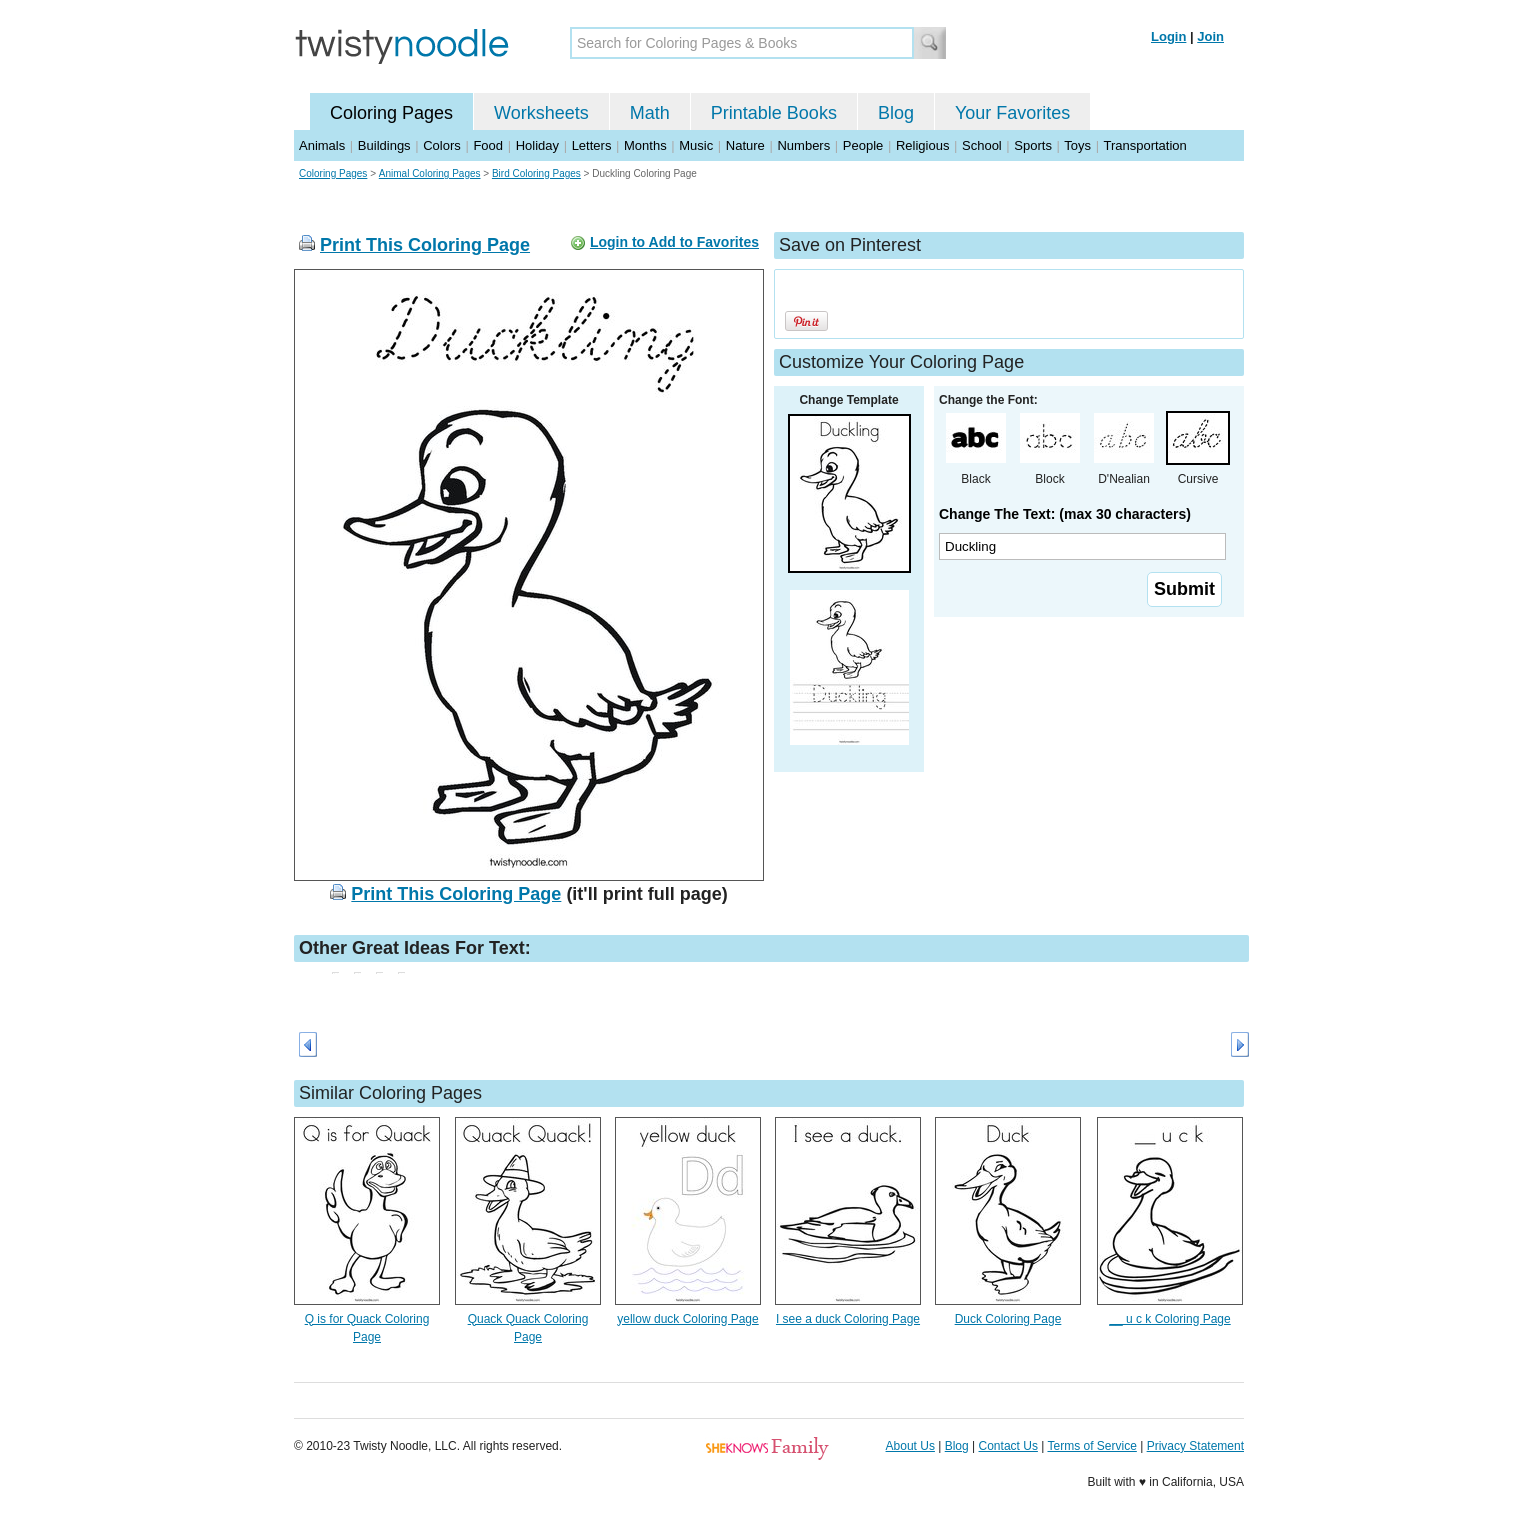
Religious (922, 145)
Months (645, 145)
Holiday (537, 145)
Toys (1077, 145)
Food (488, 145)
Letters (592, 145)
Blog (896, 113)
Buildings (384, 145)
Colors (442, 145)
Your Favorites (1012, 113)
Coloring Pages (391, 113)
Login (1168, 36)
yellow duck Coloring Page (687, 1319)
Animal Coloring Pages (430, 173)
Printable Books (774, 113)
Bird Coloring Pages (536, 173)
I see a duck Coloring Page (848, 1319)
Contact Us (1008, 1446)
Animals (322, 145)
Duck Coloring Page (1008, 1319)
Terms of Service (1091, 1446)
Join (1210, 36)
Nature (745, 145)
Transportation (1144, 145)
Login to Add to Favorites (674, 242)
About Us (910, 1446)
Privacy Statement (1195, 1446)
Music (696, 145)
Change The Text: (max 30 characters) (1065, 514)
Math (650, 113)
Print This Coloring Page (425, 245)
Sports (1033, 145)
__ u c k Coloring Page (1169, 1319)
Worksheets (541, 113)
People (863, 145)
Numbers (803, 145)
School (982, 145)
